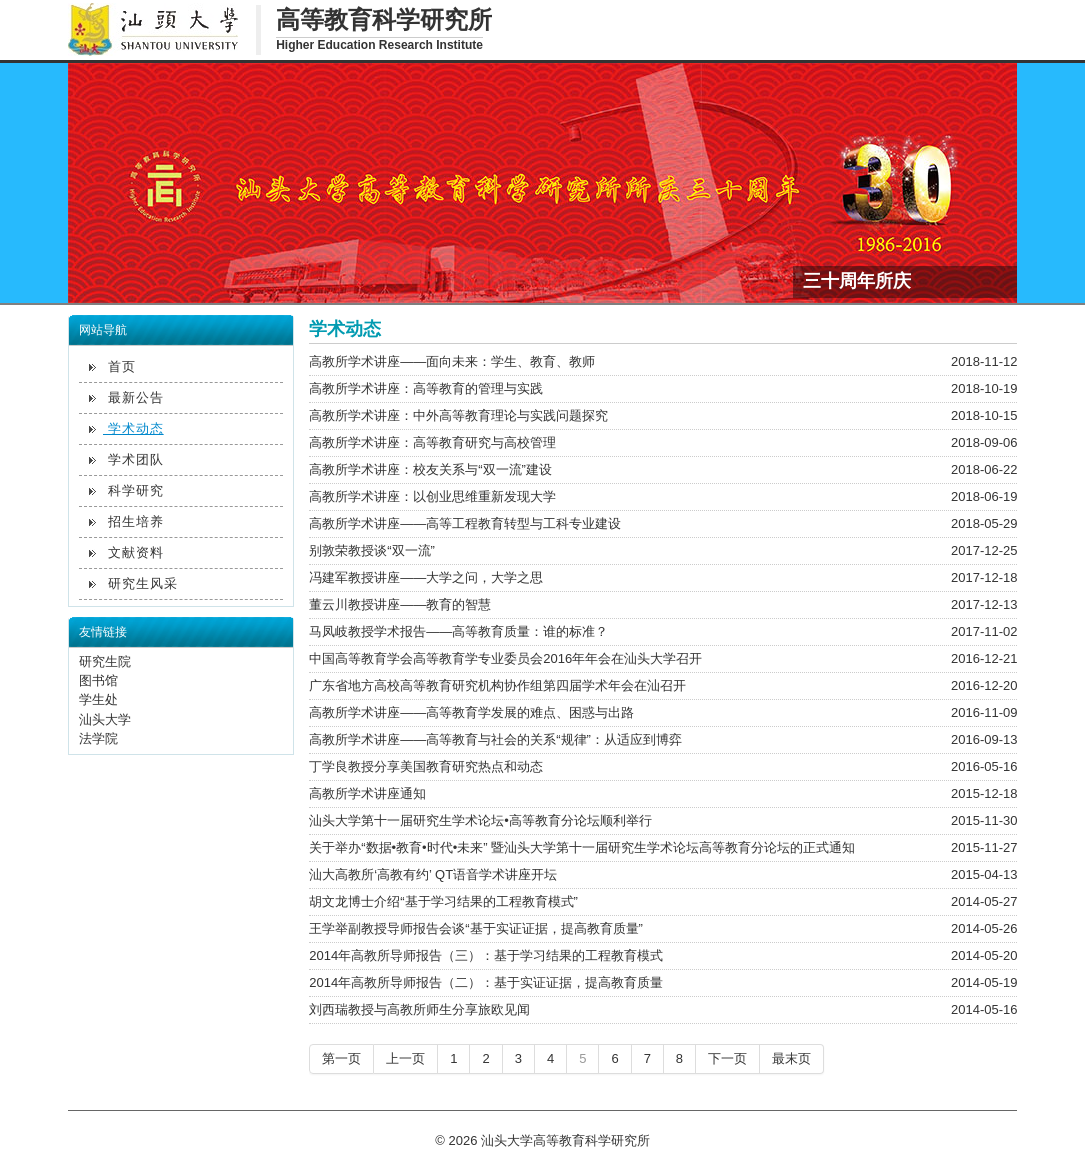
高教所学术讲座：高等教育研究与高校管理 (432, 442)
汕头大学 (105, 719)
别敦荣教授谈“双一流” (372, 550)
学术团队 (126, 459)
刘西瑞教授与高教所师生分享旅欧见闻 (419, 1009)
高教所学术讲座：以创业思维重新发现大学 (432, 496)
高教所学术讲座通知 (367, 793)
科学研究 (126, 490)
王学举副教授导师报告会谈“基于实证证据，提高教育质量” (476, 928)
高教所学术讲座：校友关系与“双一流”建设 (430, 469)
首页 (112, 366)
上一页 (405, 1058)
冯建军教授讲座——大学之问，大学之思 (426, 577)
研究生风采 (133, 583)
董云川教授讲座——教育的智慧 (400, 604)
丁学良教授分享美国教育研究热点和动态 (426, 766)
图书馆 (98, 680)
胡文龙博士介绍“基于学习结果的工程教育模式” (443, 901)
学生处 (98, 699)
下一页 (727, 1058)
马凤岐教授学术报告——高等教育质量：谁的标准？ (458, 631)
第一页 (341, 1058)
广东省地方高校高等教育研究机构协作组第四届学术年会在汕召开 (497, 685)
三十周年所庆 (857, 280)
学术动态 (126, 428)
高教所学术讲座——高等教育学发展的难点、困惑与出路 (471, 712)
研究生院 (105, 661)
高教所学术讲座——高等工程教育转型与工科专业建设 (465, 523)
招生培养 (126, 521)
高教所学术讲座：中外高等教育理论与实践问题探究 (458, 415)
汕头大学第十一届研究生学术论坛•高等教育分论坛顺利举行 (480, 820)
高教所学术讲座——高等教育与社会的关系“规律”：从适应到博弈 (495, 739)
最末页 (791, 1058)
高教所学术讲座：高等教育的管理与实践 (426, 388)
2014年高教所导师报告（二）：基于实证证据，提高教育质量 (486, 982)
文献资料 (126, 552)
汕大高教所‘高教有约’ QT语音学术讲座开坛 (433, 874)
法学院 (98, 738)
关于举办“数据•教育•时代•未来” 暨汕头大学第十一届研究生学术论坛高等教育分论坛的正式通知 (582, 847)
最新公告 (126, 397)
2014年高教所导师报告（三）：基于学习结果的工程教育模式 (486, 955)
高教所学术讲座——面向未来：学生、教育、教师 (452, 361)
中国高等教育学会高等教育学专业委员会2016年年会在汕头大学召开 (505, 658)
